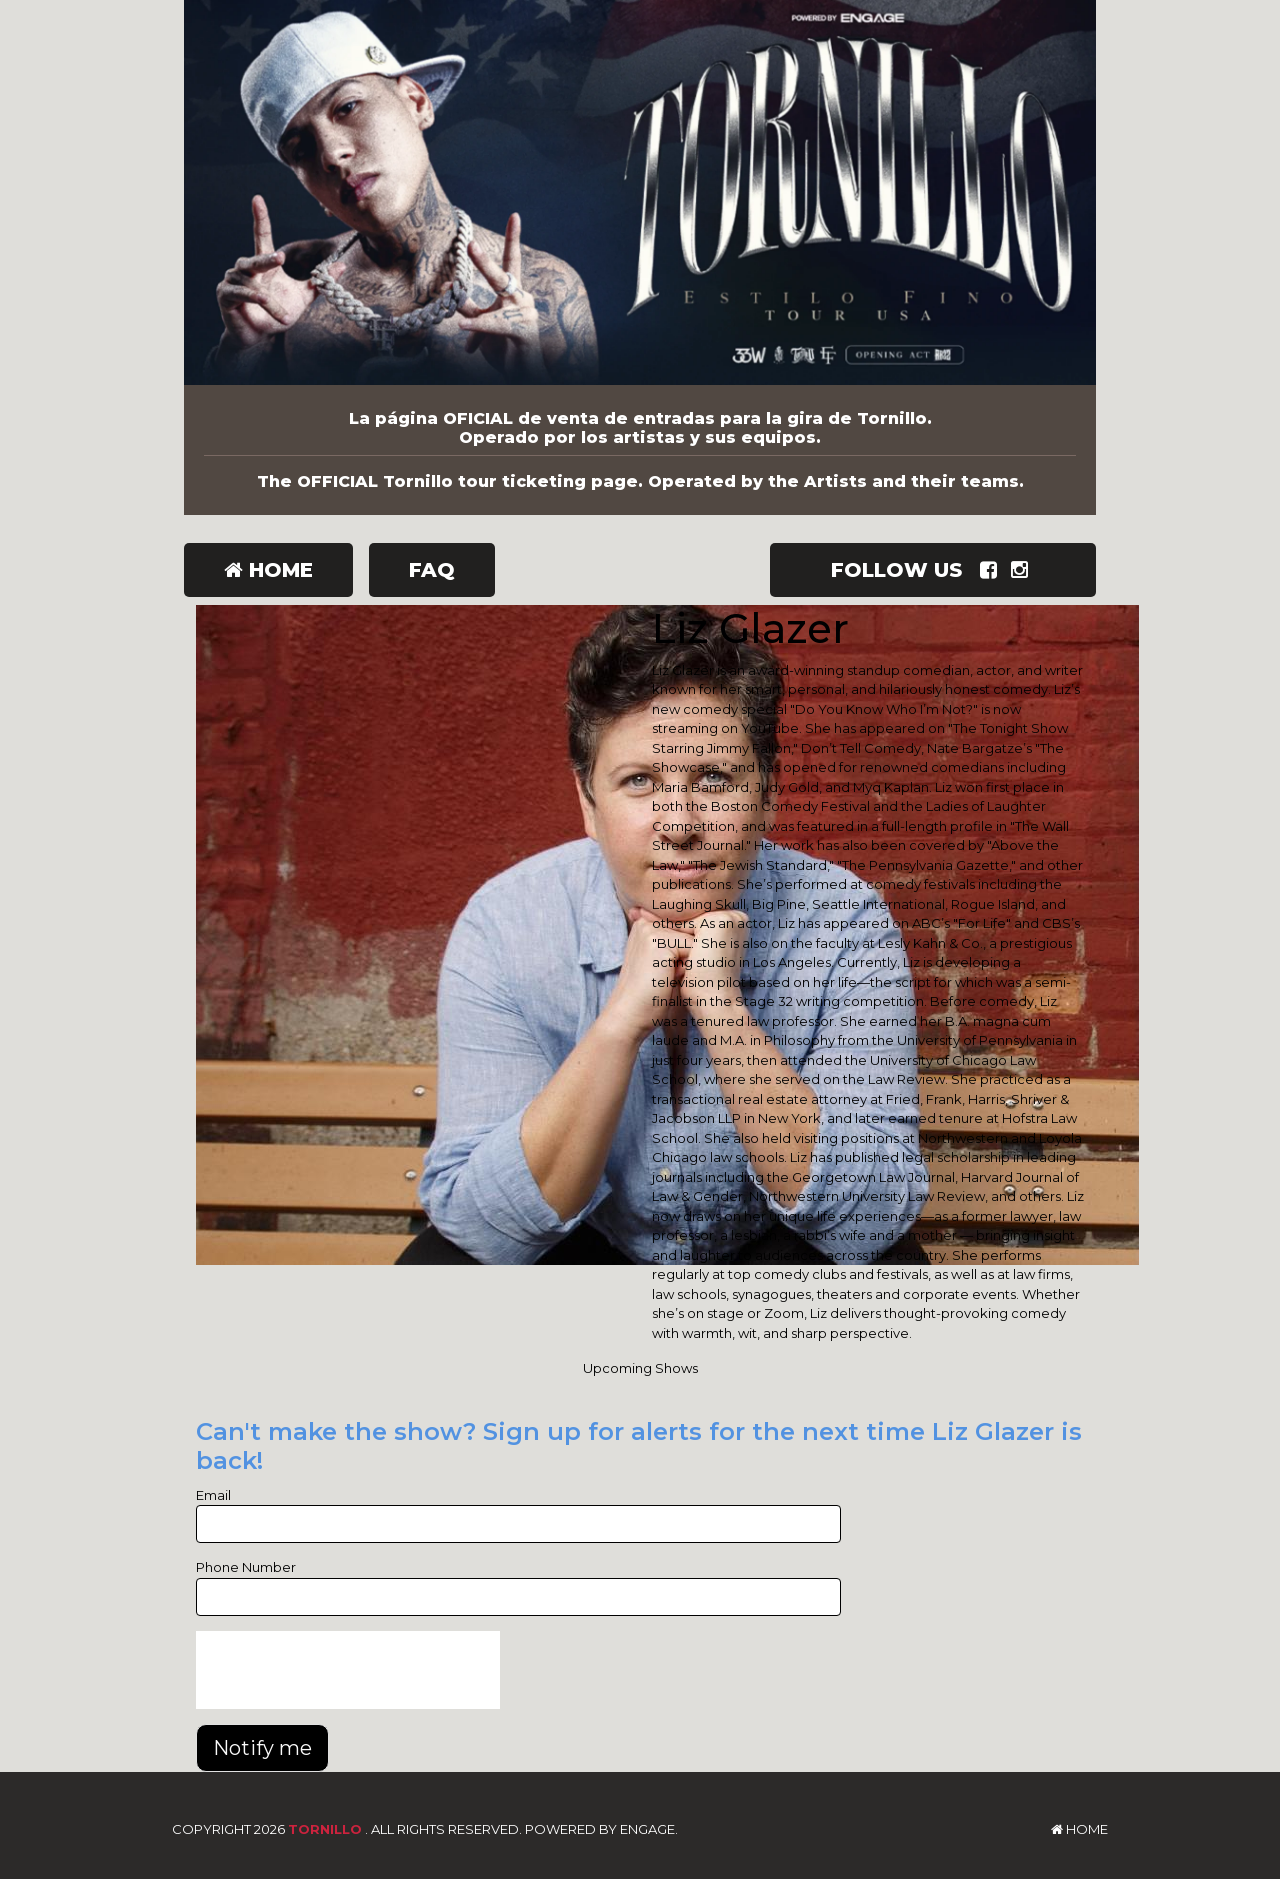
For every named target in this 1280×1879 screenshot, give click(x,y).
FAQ (432, 570)
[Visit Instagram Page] (1023, 570)
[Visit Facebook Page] (992, 570)
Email (213, 1495)
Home (268, 570)
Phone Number (246, 1567)
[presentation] (348, 1670)
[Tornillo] (640, 192)
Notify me (262, 1748)
